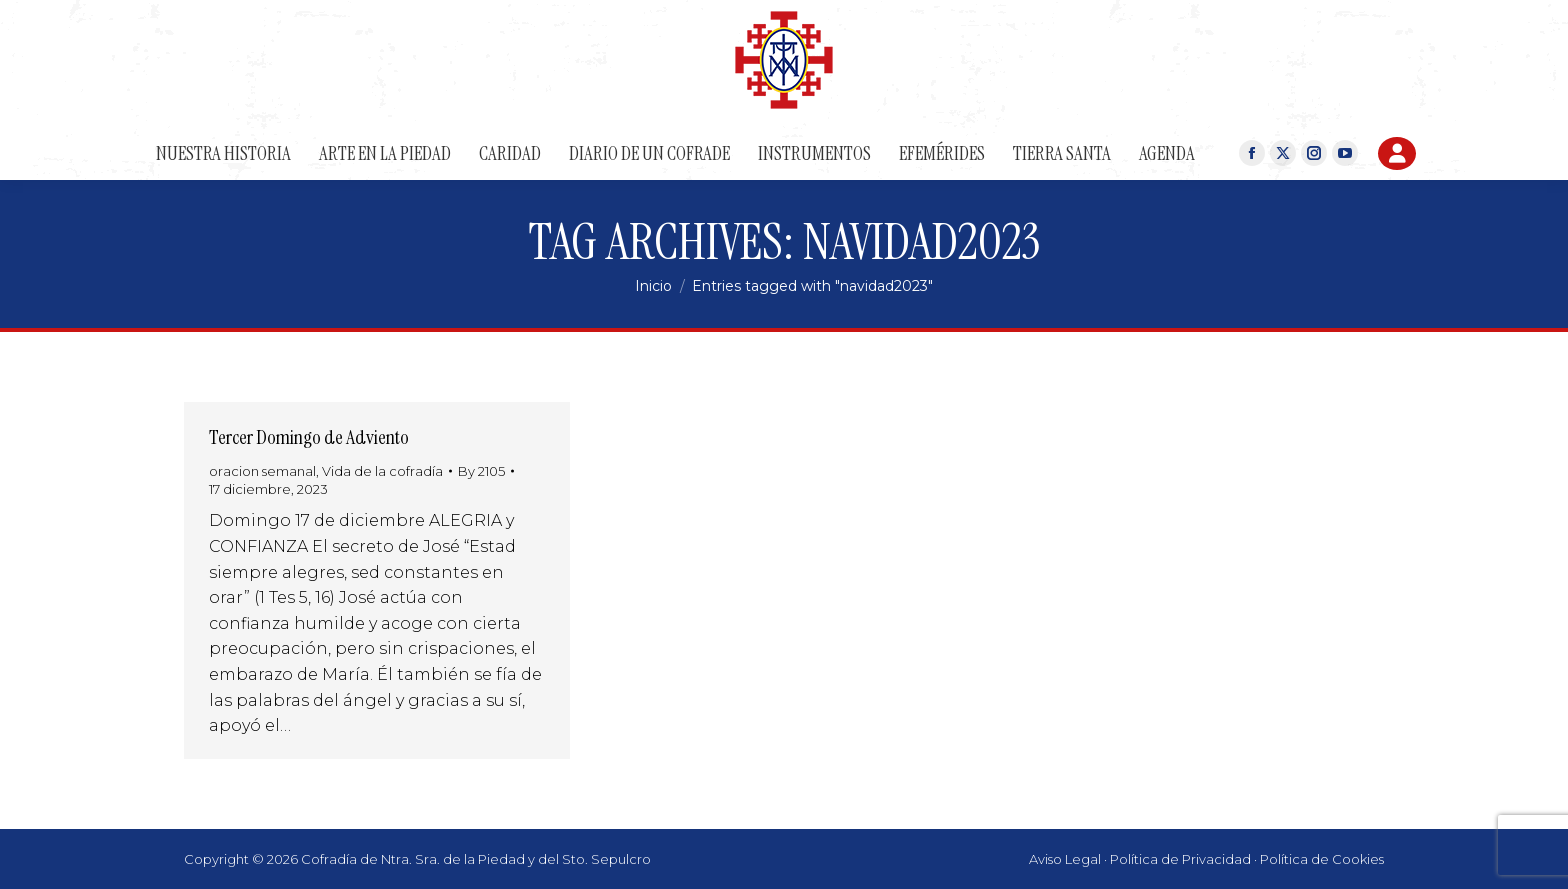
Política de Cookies (1322, 859)
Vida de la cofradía (382, 471)
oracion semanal (262, 471)
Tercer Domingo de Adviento (309, 437)
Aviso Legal (1065, 859)
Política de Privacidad (1180, 859)
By (481, 471)
